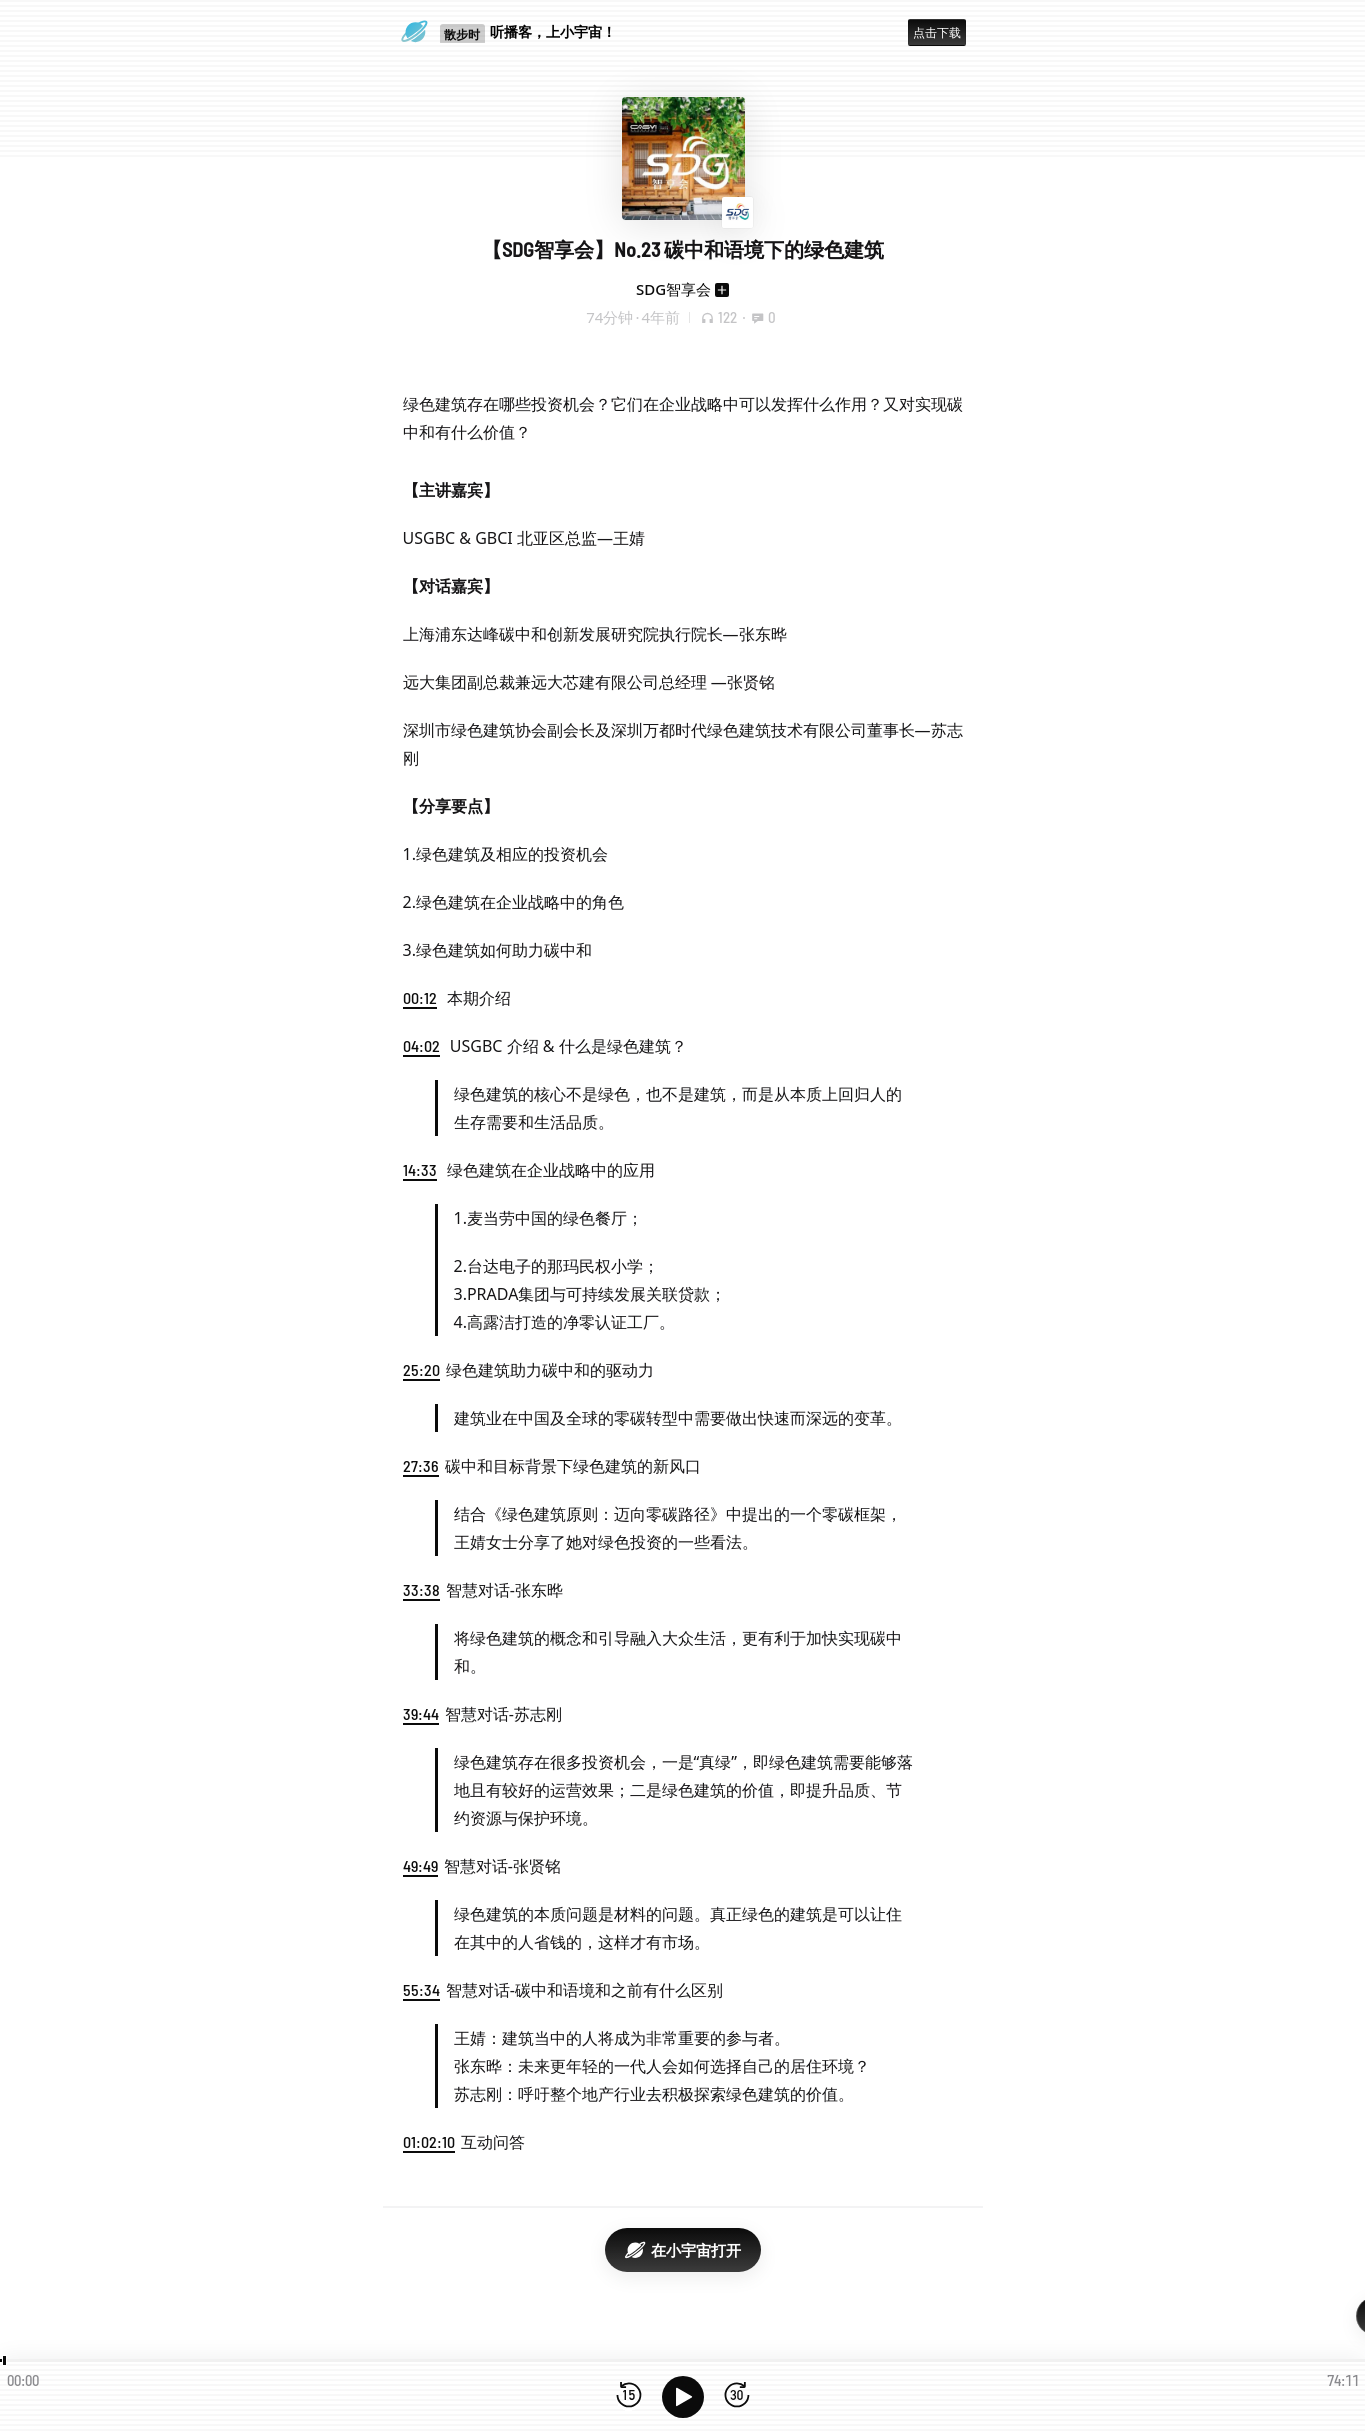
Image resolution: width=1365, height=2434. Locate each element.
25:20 (421, 1369)
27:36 (421, 1465)
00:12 (420, 997)
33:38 (421, 1589)
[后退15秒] (629, 2396)
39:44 (421, 1713)
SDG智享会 (673, 289)
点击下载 (937, 32)
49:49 (420, 1865)
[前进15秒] (737, 2396)
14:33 (420, 1169)
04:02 (421, 1045)
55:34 (421, 1989)
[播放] (683, 2397)
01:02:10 (429, 2141)
